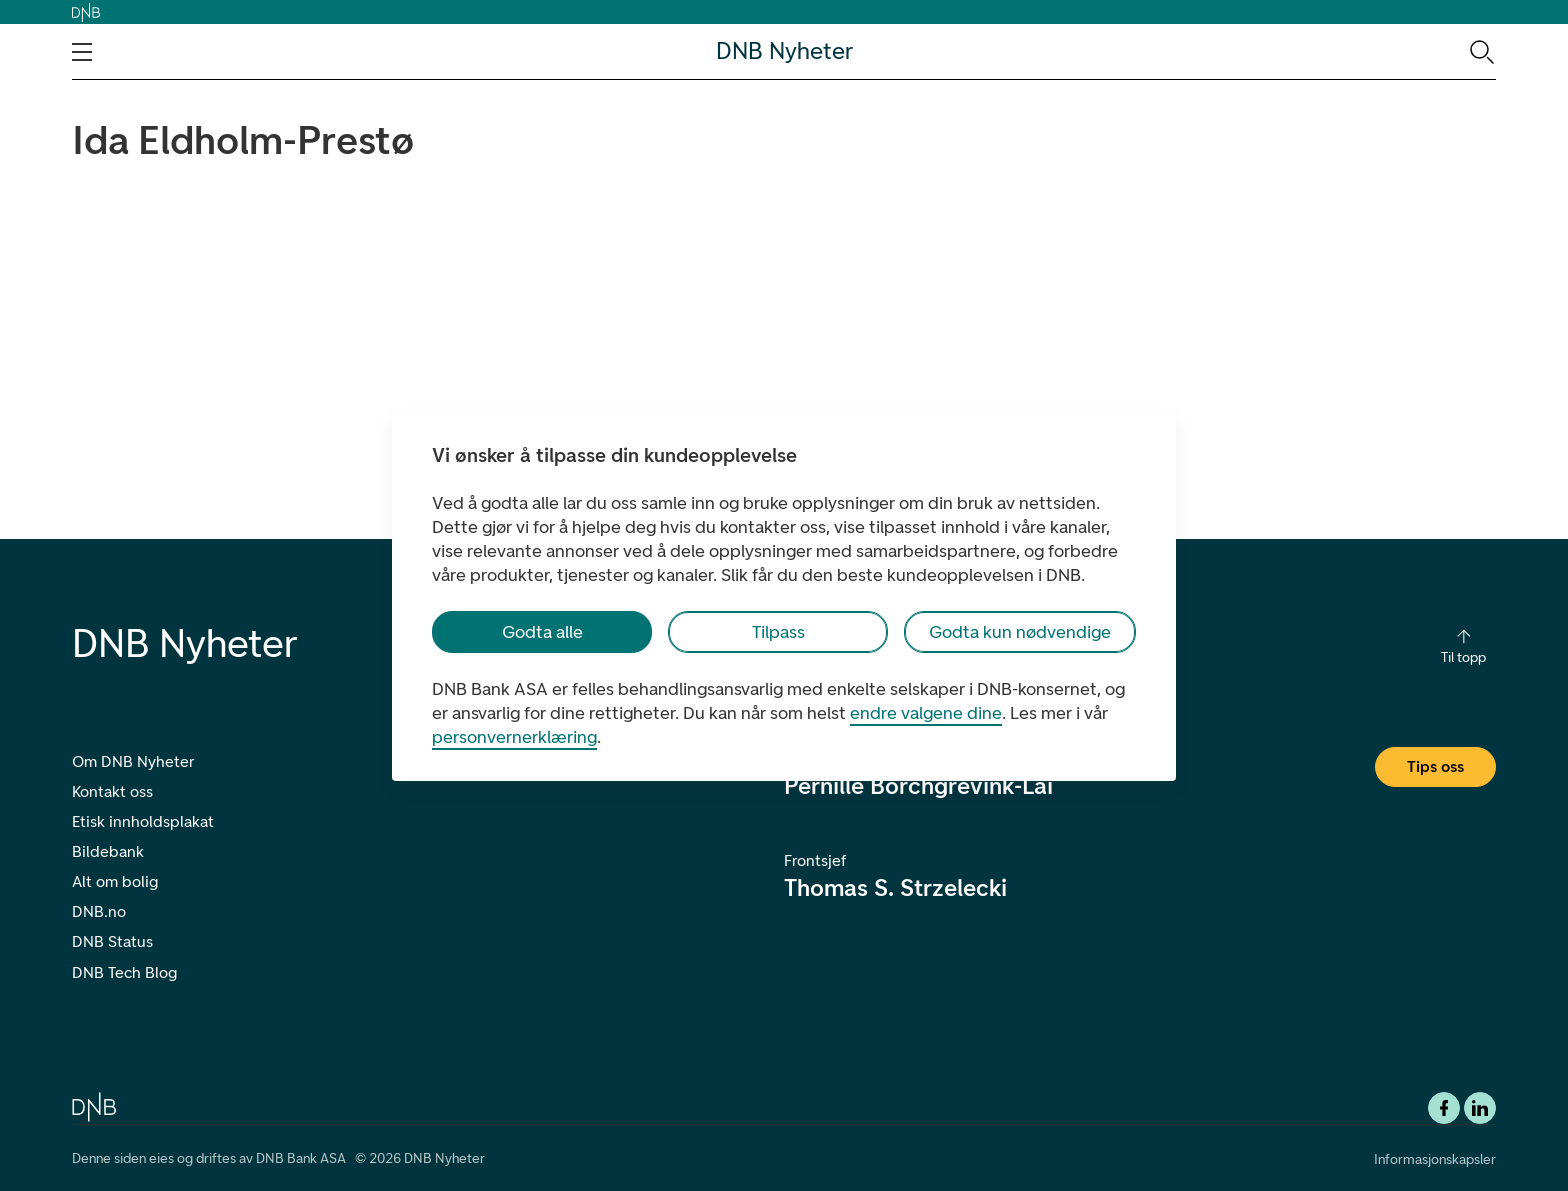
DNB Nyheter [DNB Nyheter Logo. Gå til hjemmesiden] (784, 51)
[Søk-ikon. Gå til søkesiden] (1480, 51)
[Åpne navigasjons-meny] (82, 52)
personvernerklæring (514, 737)
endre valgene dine (926, 713)
